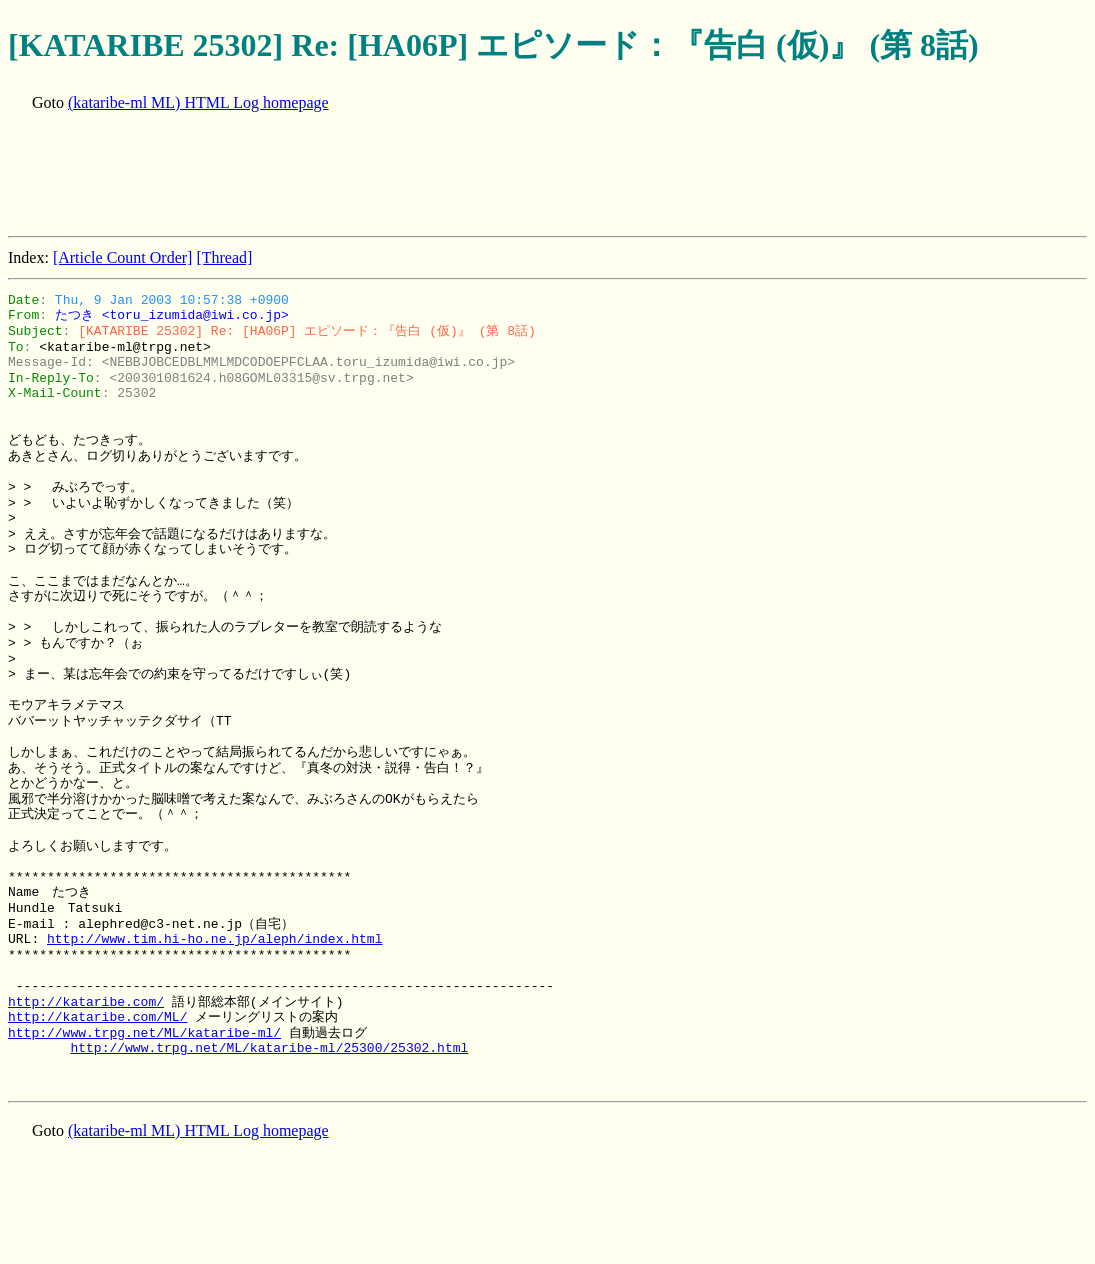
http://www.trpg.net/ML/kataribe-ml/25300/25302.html (269, 1048)
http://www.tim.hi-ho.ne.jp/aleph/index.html (214, 939)
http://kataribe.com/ (86, 1002)
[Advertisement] (372, 176)
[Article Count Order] (123, 257)
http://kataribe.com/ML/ (97, 1017)
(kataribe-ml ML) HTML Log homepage (198, 102)
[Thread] (224, 257)
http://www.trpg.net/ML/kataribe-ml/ (144, 1033)
